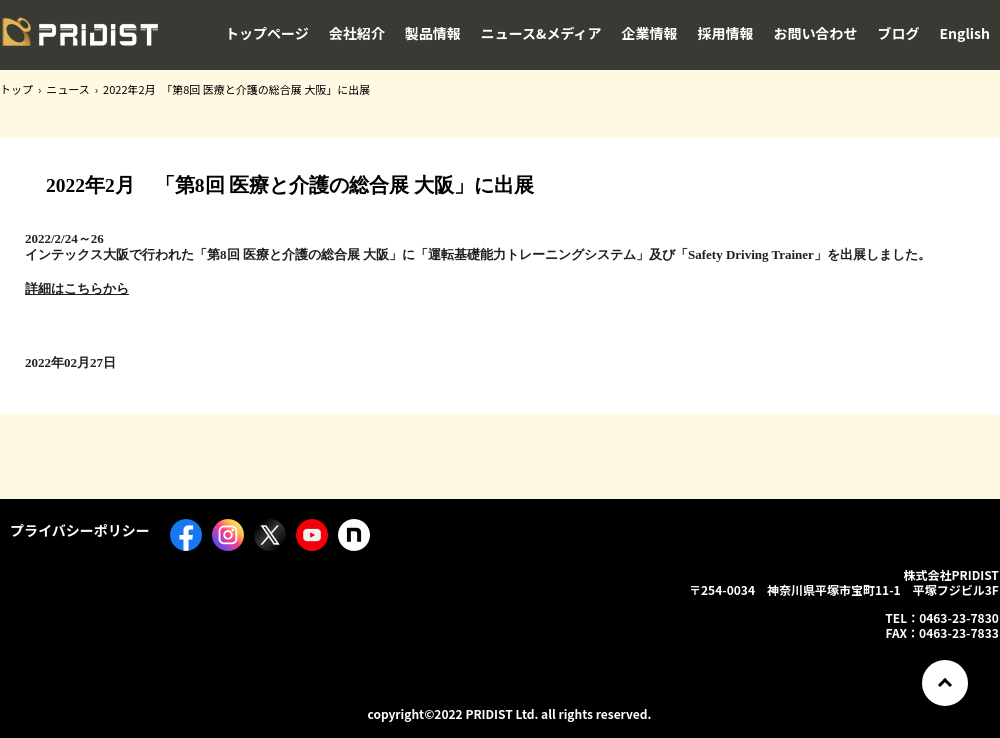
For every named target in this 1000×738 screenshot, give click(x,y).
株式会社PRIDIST (80, 39)
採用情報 (726, 33)
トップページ (267, 33)
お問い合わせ (816, 33)
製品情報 (433, 33)
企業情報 (650, 33)
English (965, 33)
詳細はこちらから (77, 288)
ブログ (899, 33)
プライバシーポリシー (80, 530)
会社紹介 (357, 33)
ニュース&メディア (541, 33)
